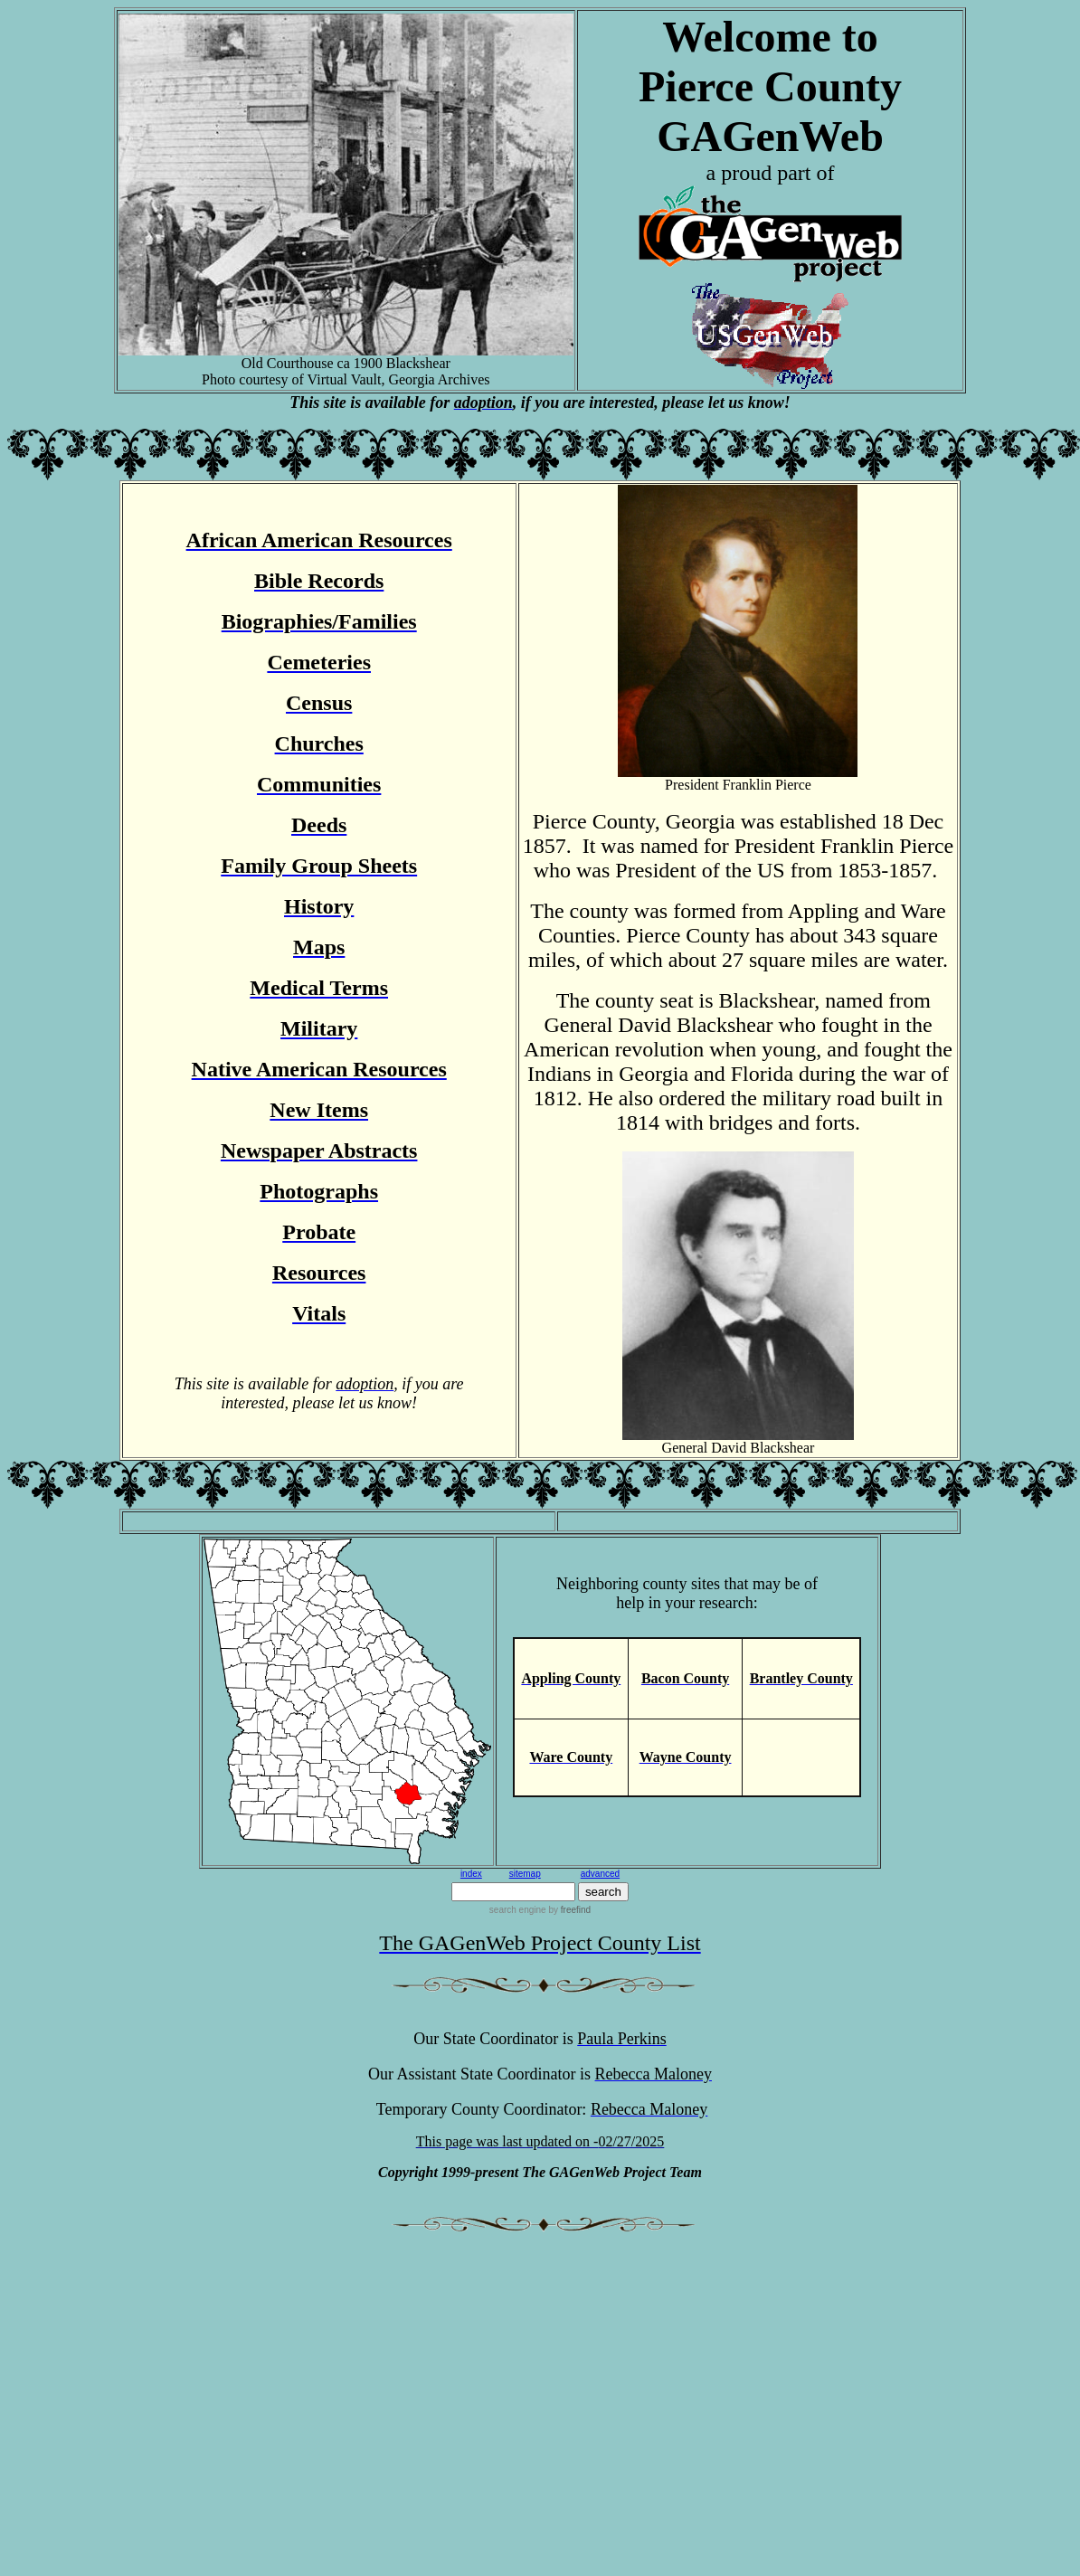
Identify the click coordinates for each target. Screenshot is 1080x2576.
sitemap (525, 1874)
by (568, 1910)
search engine (517, 1910)
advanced (600, 1874)
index (471, 1874)
